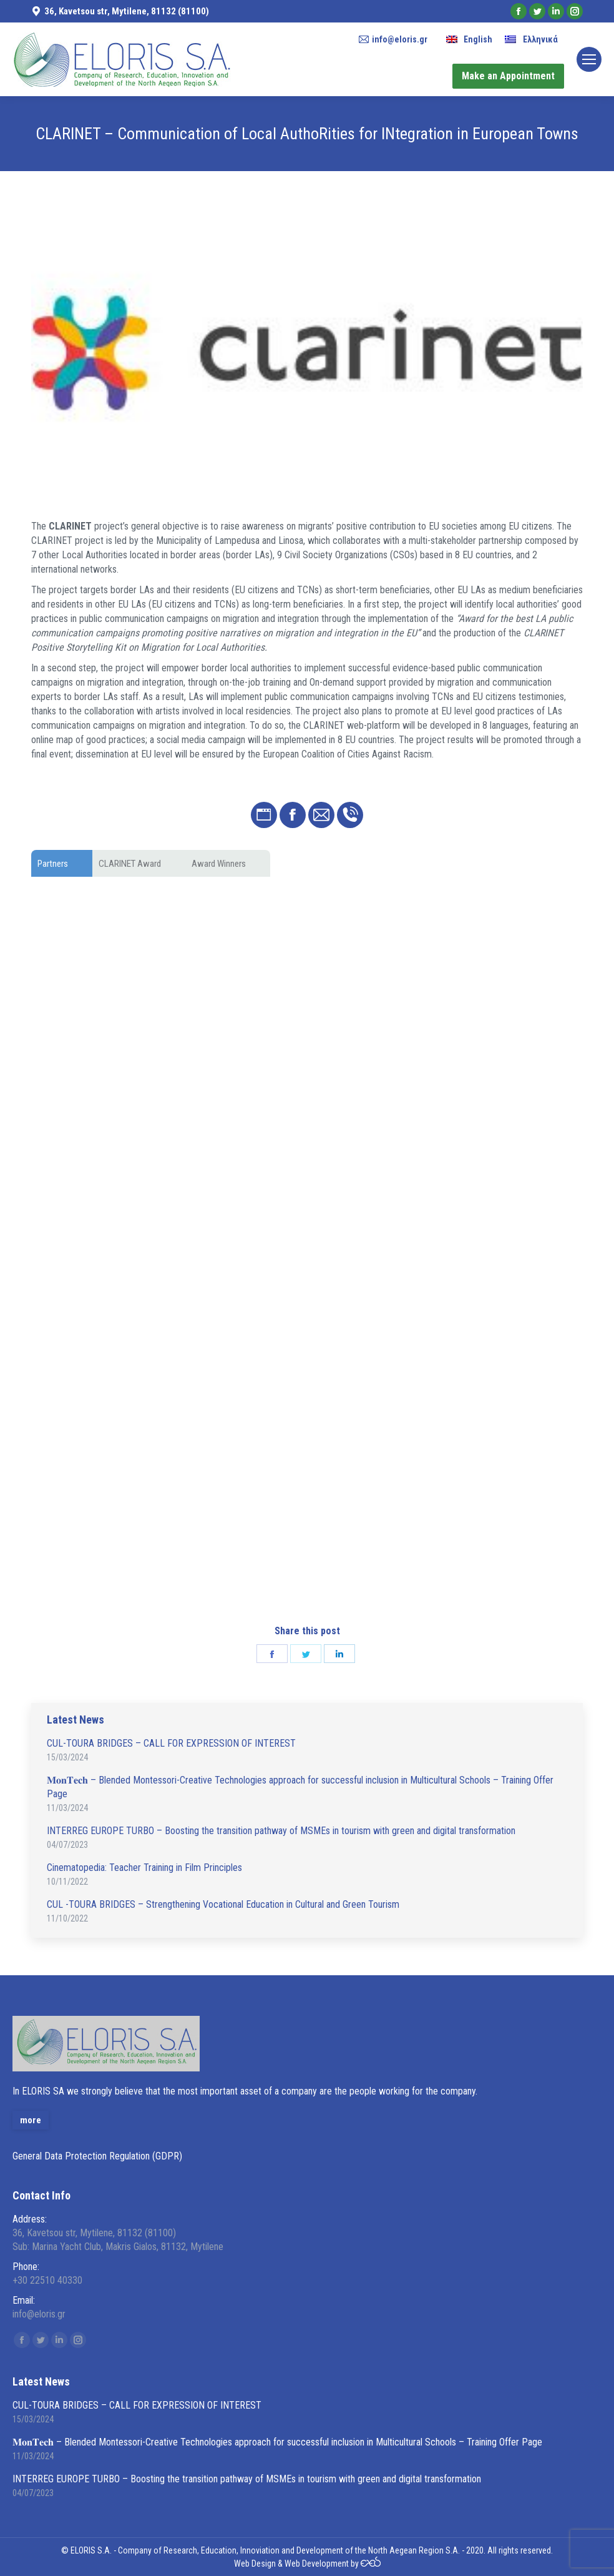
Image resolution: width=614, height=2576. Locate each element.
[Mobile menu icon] (589, 59)
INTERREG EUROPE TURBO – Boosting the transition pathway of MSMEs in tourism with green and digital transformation (281, 1831)
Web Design (255, 2564)
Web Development (317, 2564)
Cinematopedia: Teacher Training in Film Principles (144, 1867)
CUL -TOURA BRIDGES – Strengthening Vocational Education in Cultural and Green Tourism (223, 1904)
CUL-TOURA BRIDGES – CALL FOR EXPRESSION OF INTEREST (171, 1743)
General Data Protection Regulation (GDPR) (97, 2156)
